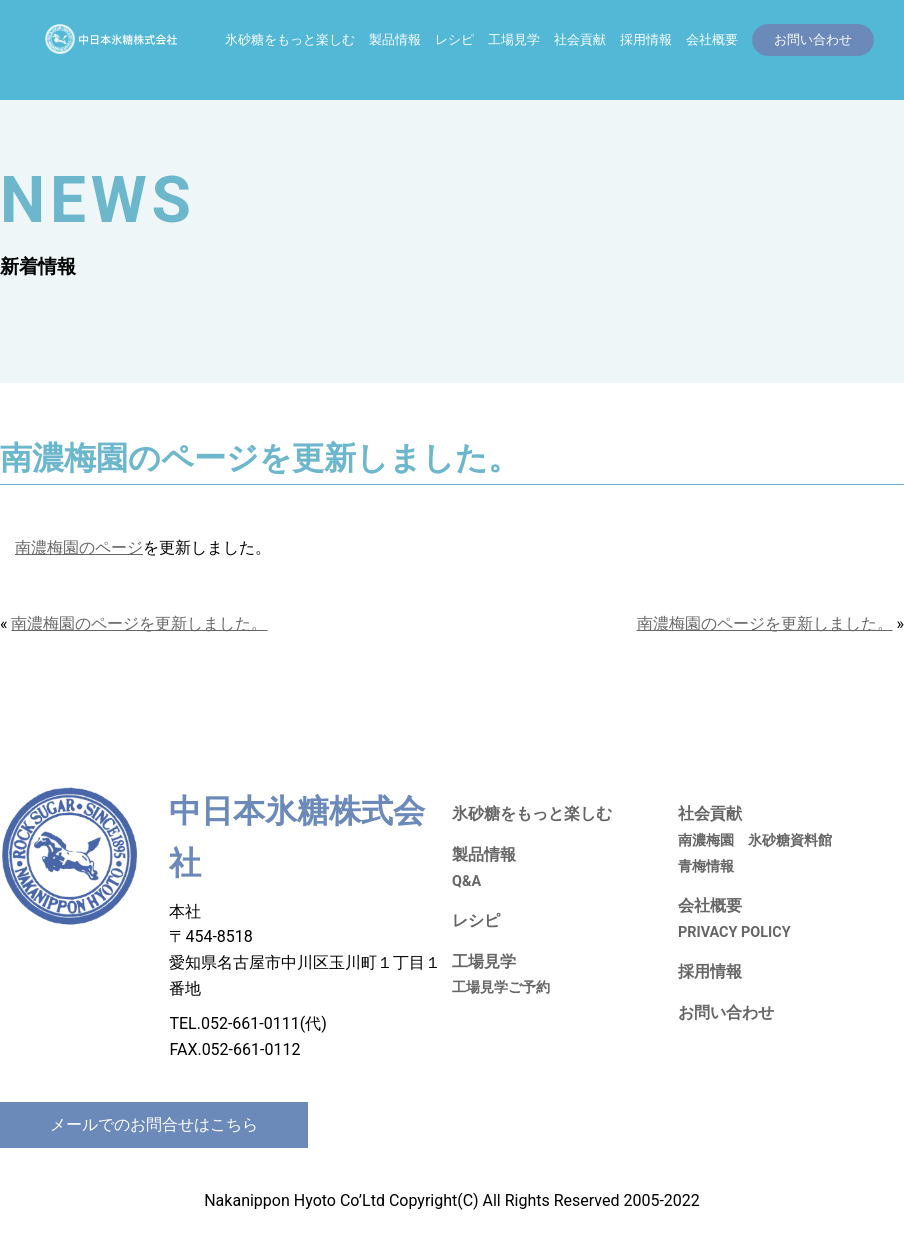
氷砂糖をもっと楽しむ (290, 39)
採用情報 (646, 39)
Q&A (466, 881)
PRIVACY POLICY (734, 932)
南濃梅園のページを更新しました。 (139, 623)
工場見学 (514, 39)
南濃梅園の (55, 547)
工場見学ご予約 (501, 987)
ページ (119, 547)
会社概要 (712, 39)
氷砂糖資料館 (790, 840)
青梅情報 (706, 866)
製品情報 (395, 39)
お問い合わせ (726, 1012)
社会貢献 (580, 39)
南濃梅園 (706, 840)
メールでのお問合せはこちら (154, 1124)
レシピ (454, 39)
